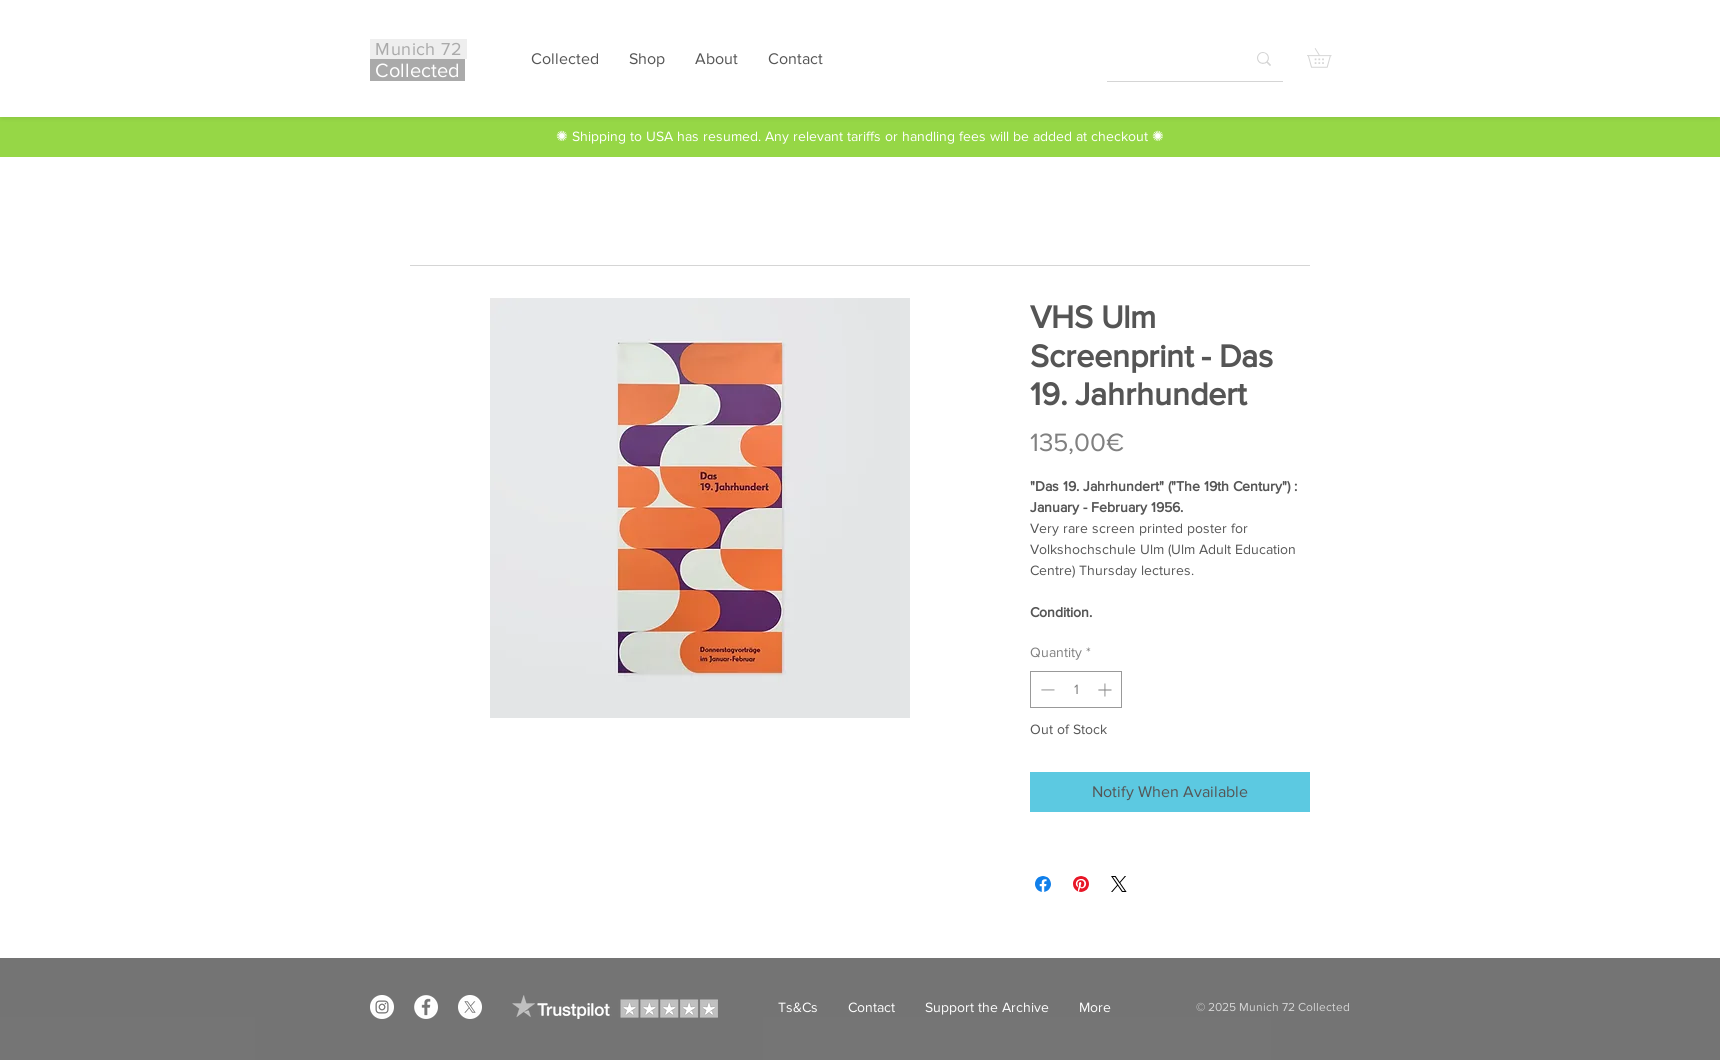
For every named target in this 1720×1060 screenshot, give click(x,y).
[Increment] (1106, 689)
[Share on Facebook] (1043, 884)
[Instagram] (382, 1007)
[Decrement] (1045, 689)
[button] (1328, 58)
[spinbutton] (1076, 689)
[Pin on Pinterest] (1081, 884)
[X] (470, 1007)
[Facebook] (426, 1007)
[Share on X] (1119, 884)
